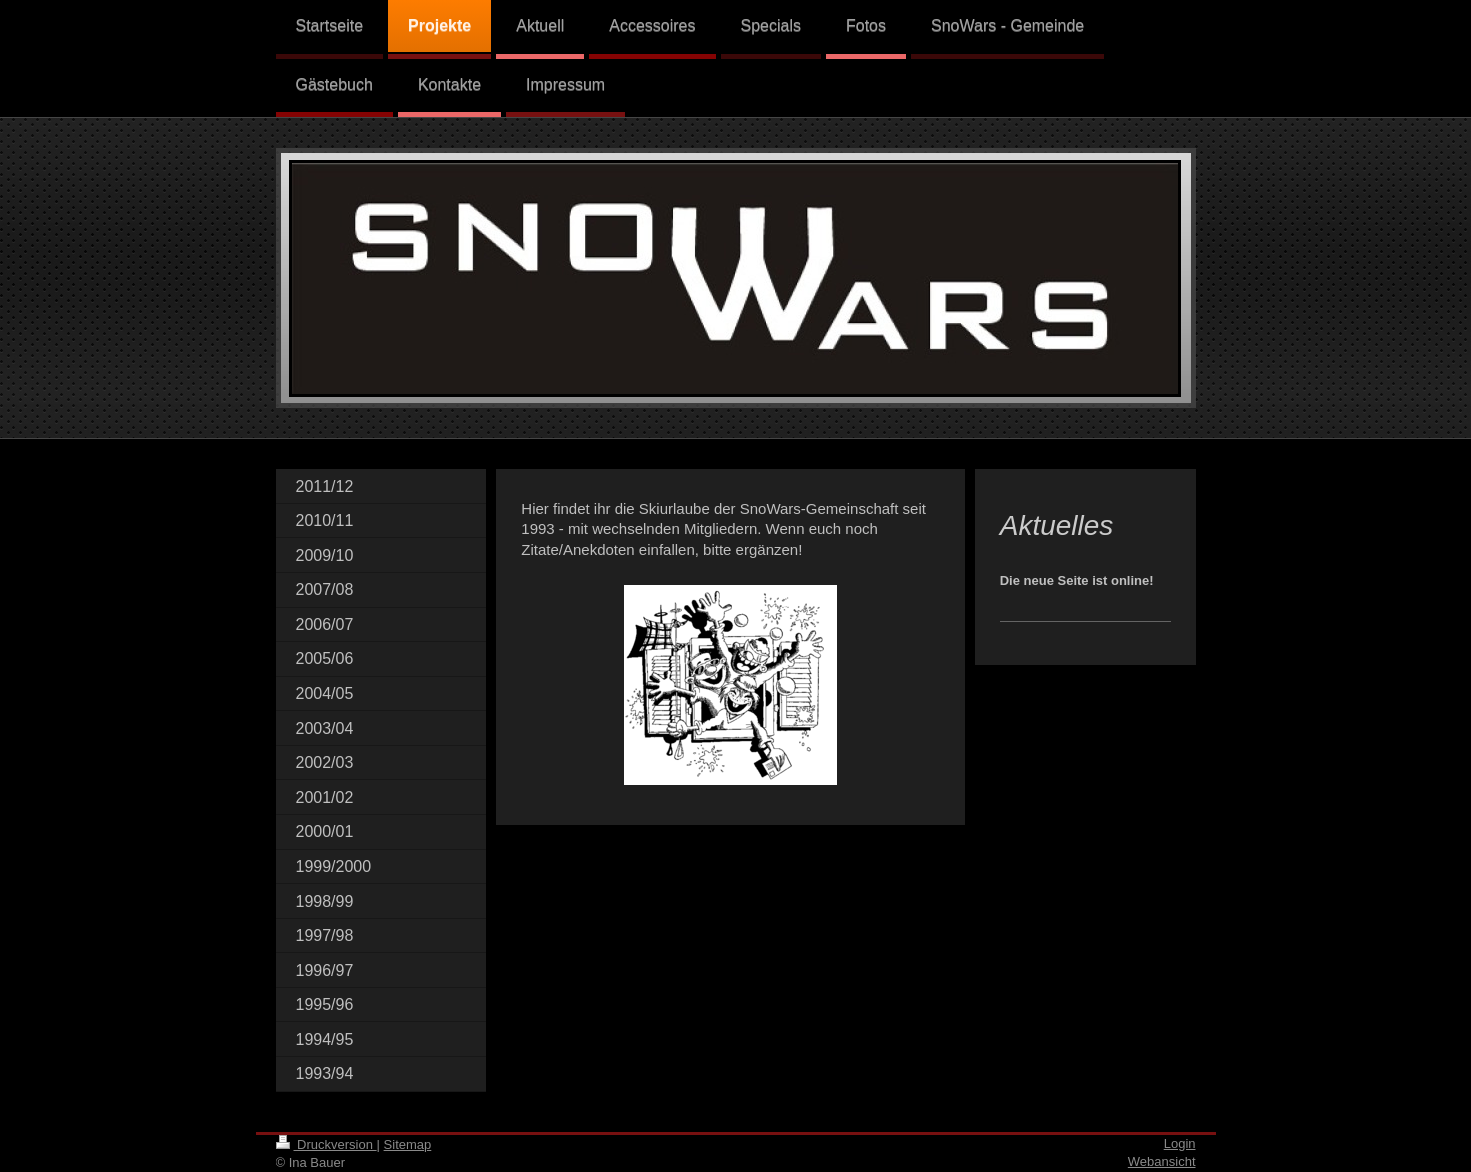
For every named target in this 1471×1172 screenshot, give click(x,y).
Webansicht (1162, 1161)
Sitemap (408, 1144)
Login (1180, 1143)
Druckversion (326, 1144)
